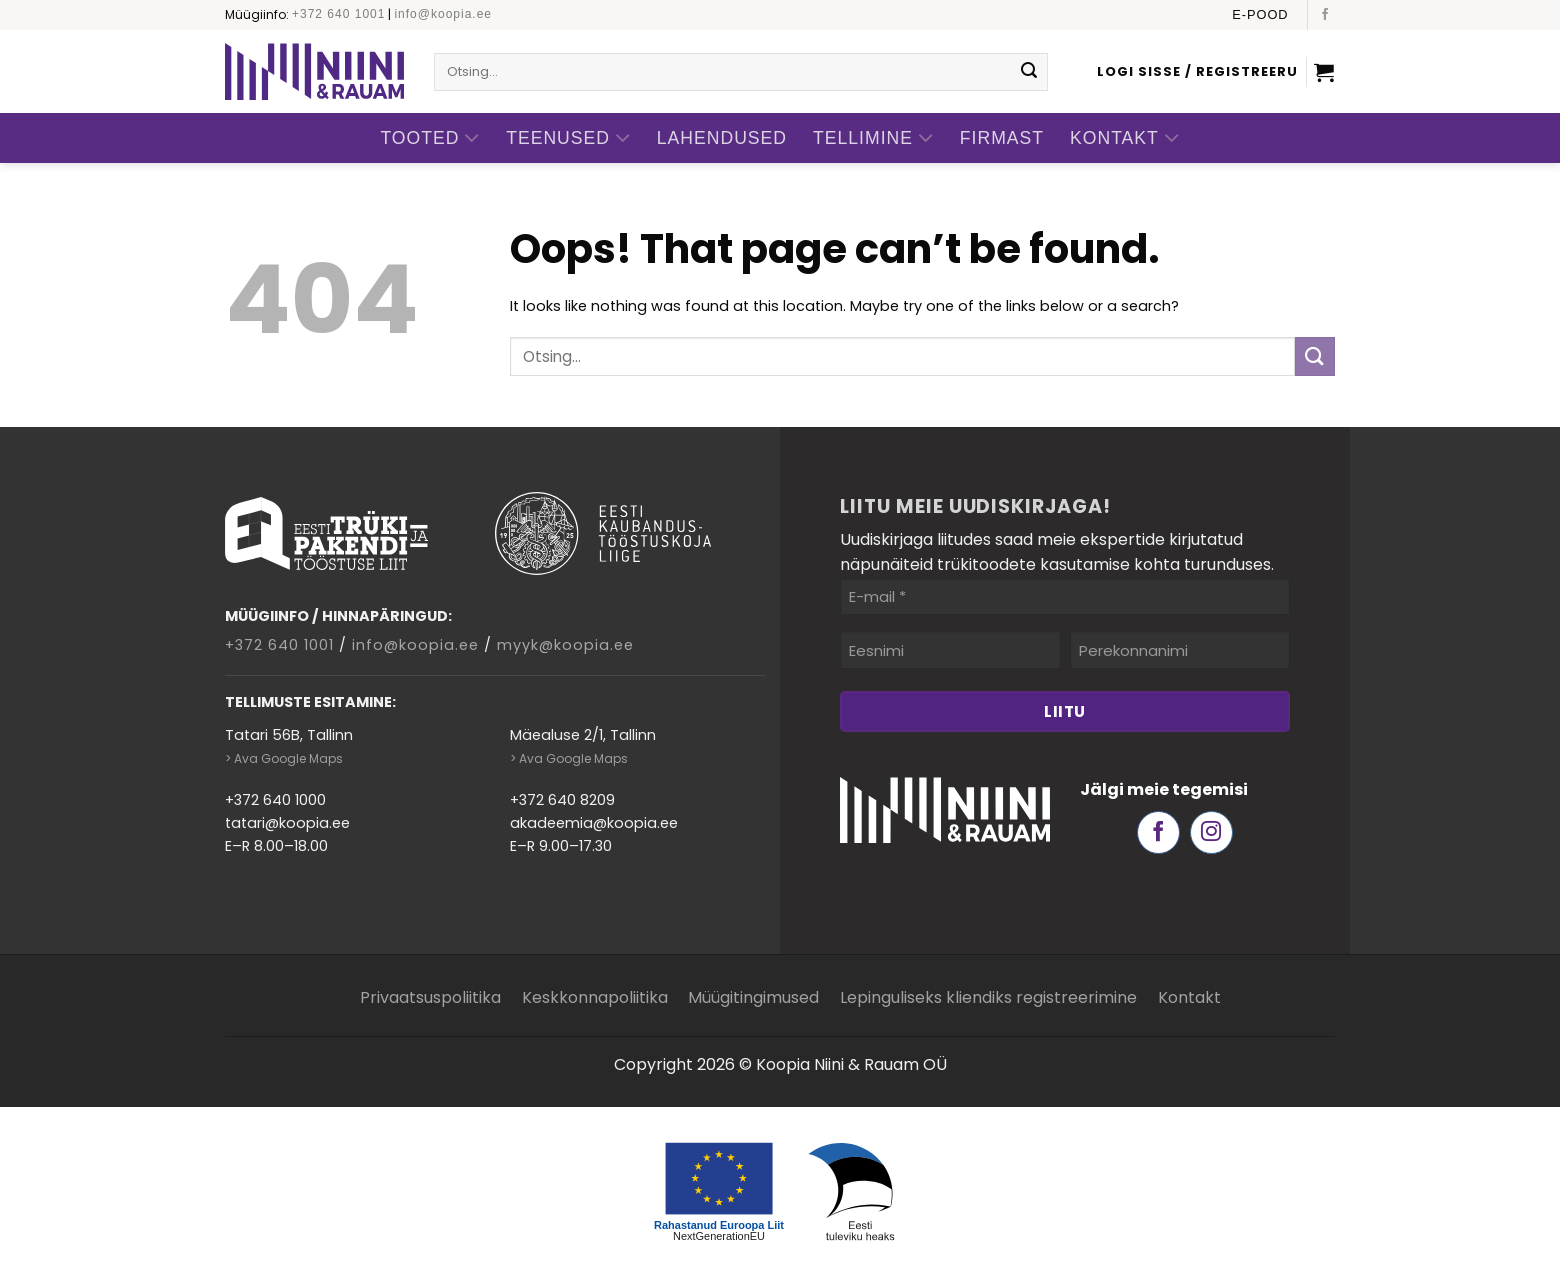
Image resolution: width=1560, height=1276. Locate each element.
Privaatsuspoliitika (430, 997)
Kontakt (1125, 138)
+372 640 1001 (338, 14)
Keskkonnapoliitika (595, 997)
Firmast (1002, 138)
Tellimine (873, 138)
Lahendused (722, 138)
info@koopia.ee (443, 14)
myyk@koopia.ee (565, 645)
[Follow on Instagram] (1211, 832)
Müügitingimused (753, 997)
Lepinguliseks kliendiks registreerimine (988, 997)
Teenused (568, 138)
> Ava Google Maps (284, 758)
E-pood (1260, 14)
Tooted (430, 138)
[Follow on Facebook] (1325, 15)
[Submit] (1029, 72)
